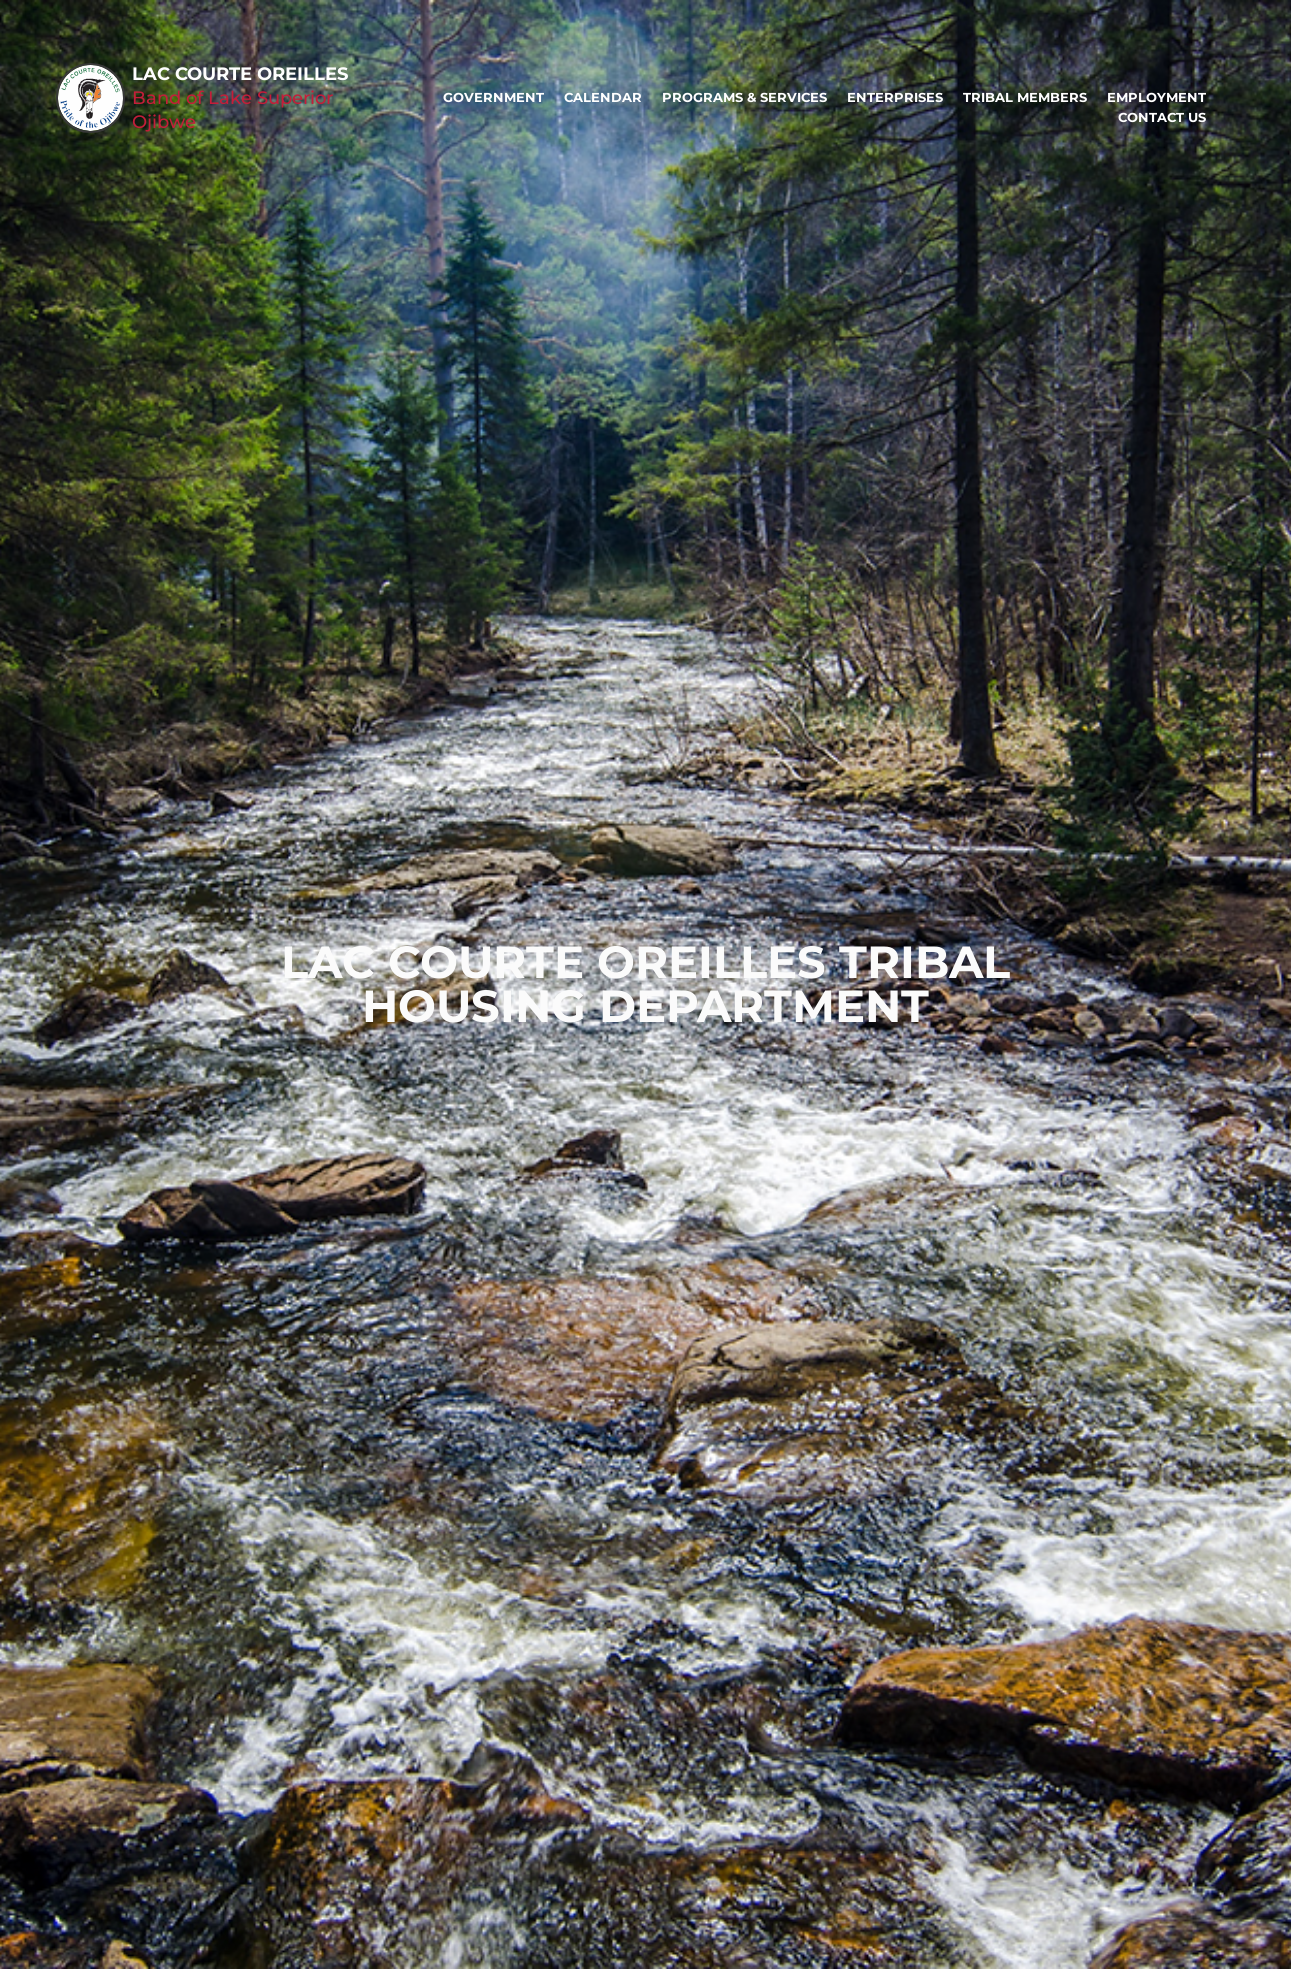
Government (493, 97)
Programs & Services (744, 97)
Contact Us (1162, 117)
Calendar (603, 97)
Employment (1156, 97)
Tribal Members (1025, 97)
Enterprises (895, 97)
